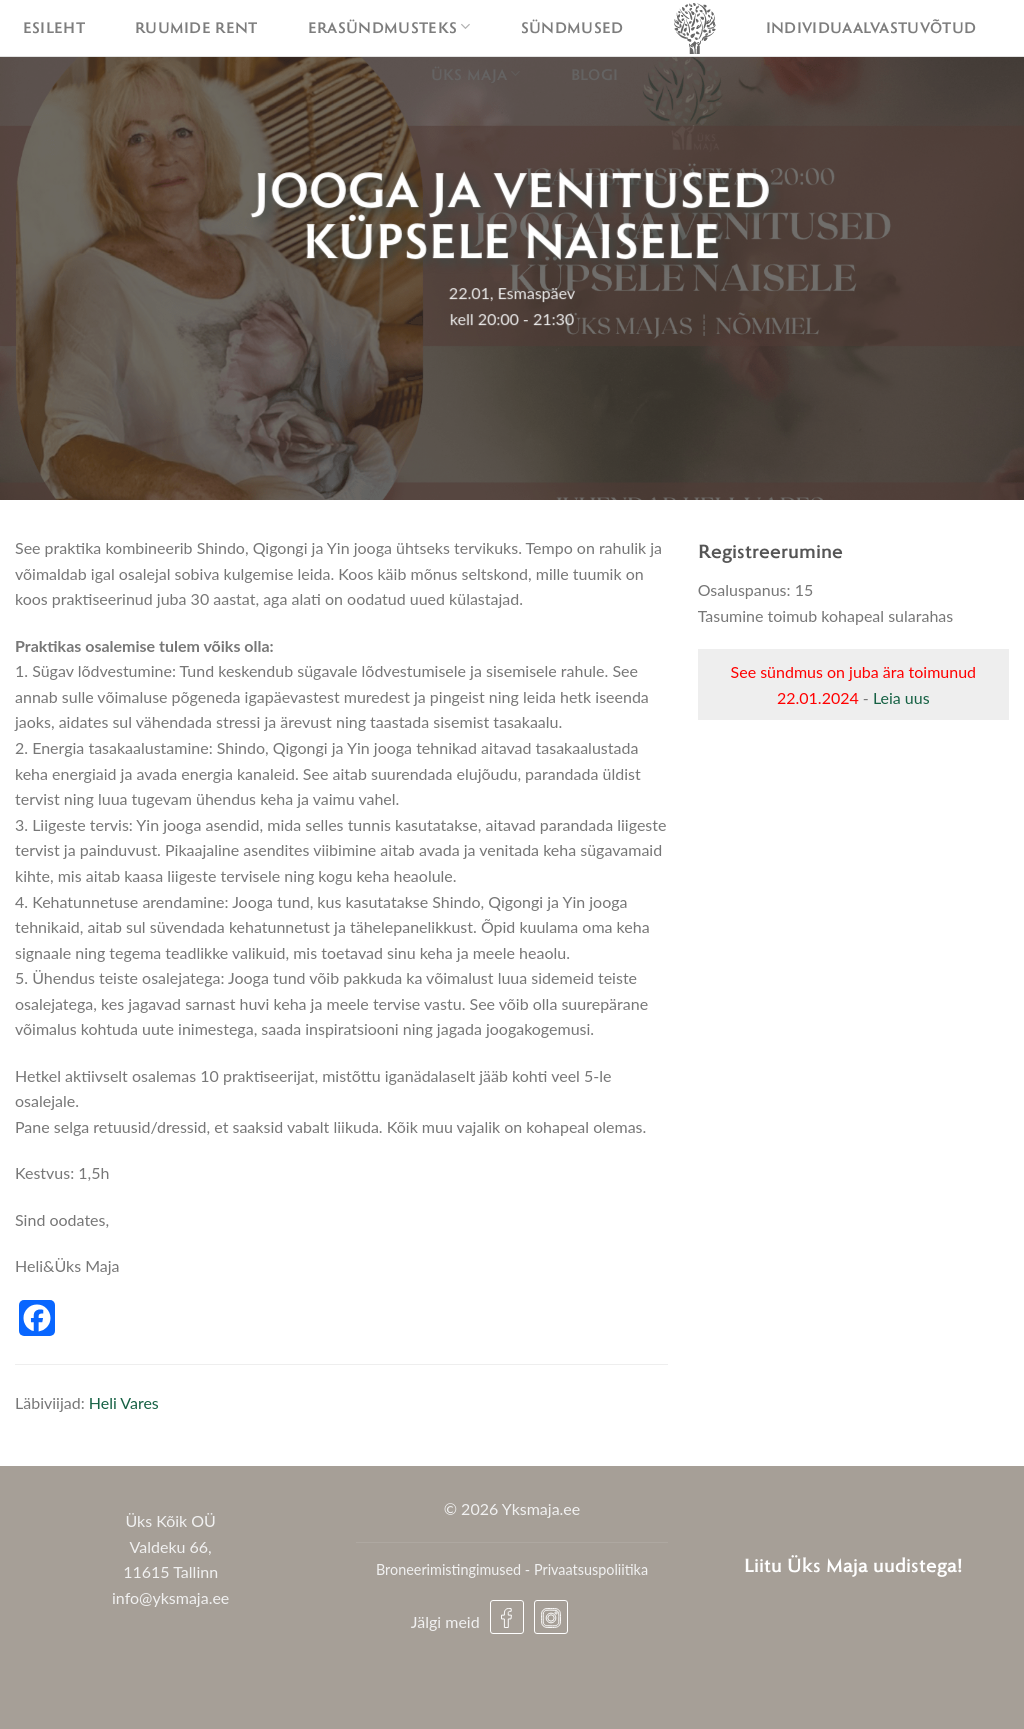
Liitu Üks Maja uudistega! (853, 1564)
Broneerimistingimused (448, 1569)
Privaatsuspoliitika (591, 1569)
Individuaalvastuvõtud (871, 27)
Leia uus (901, 697)
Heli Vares (124, 1402)
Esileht (54, 27)
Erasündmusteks (389, 27)
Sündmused (572, 27)
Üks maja (476, 74)
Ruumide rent (196, 27)
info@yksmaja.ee (170, 1597)
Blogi (595, 74)
